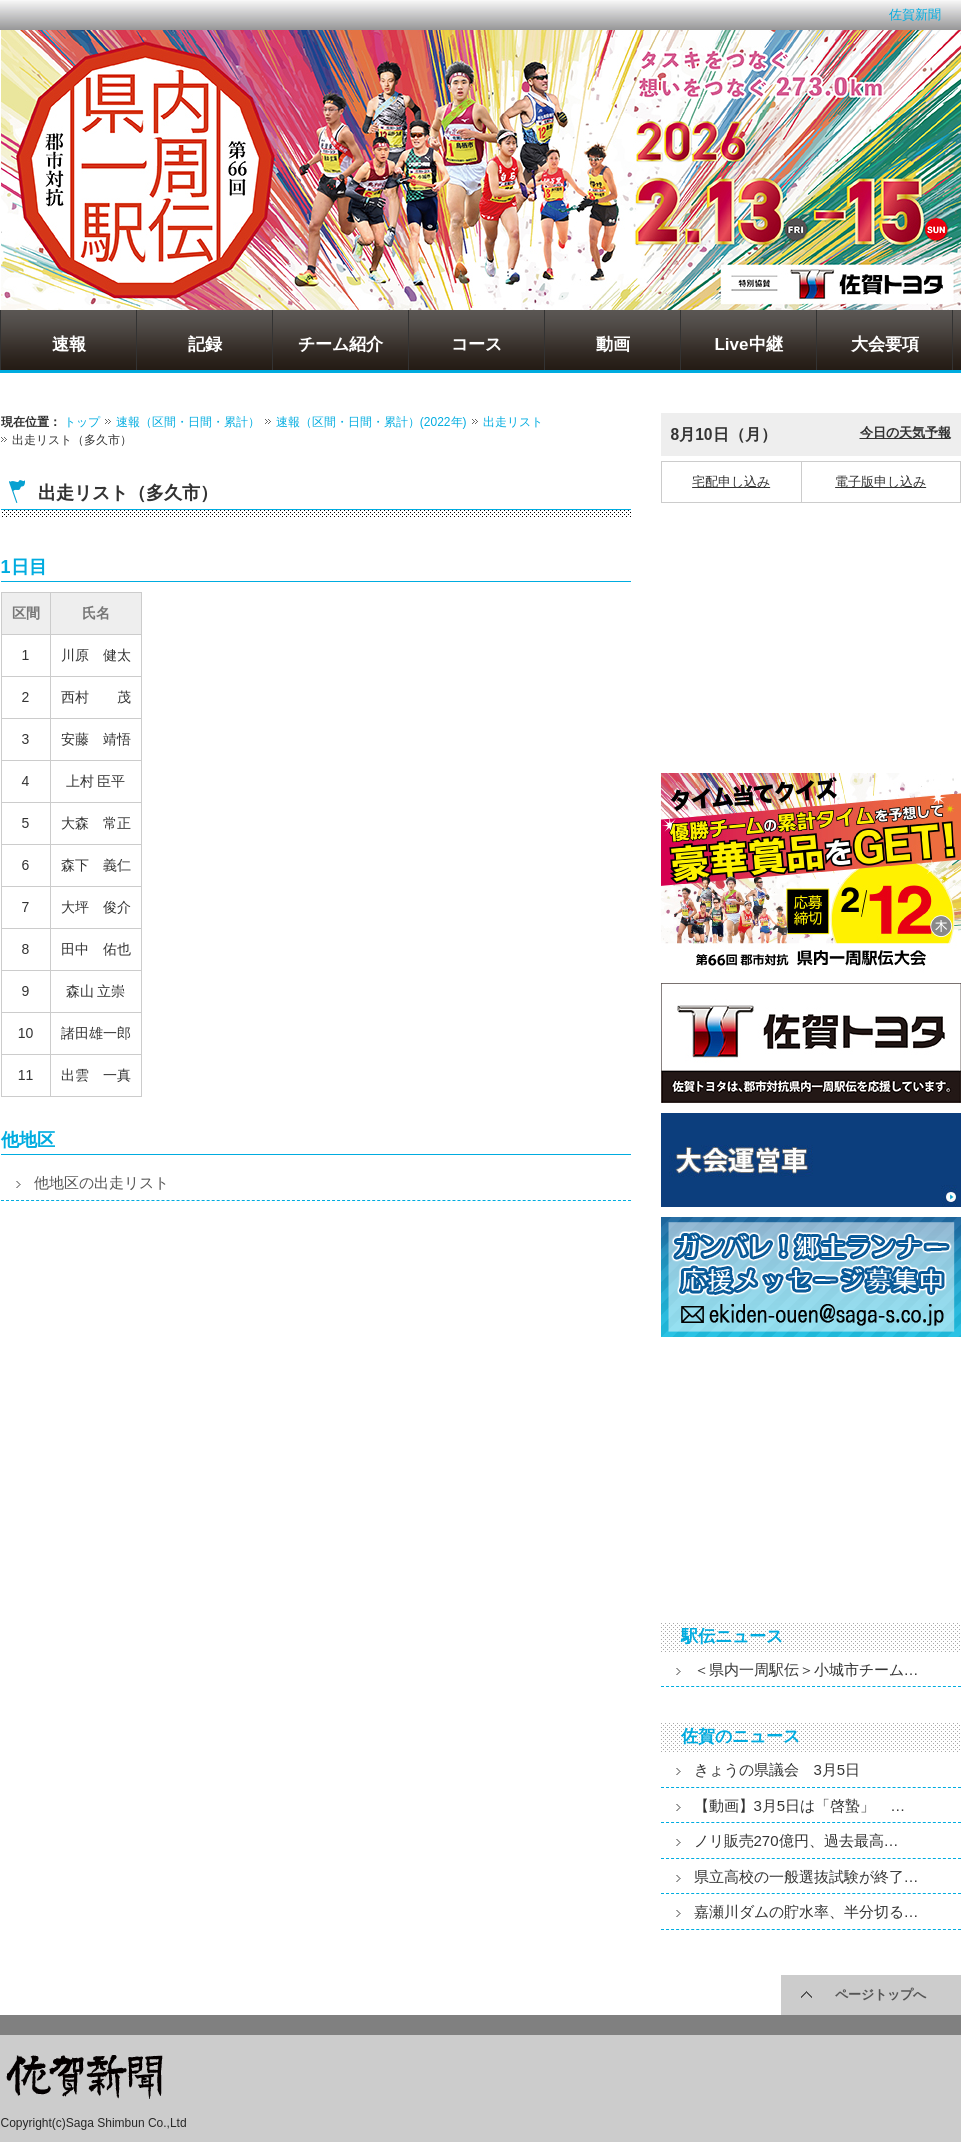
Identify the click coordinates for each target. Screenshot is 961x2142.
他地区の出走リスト (101, 1182)
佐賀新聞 (915, 14)
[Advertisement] (156, 1393)
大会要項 (885, 344)
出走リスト (513, 422)
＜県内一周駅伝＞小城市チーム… (806, 1669)
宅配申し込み (731, 481)
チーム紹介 (340, 344)
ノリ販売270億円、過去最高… (796, 1840)
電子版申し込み (880, 481)
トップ (82, 422)
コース (476, 344)
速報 (69, 344)
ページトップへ (880, 1994)
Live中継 (748, 344)
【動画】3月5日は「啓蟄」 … (800, 1805)
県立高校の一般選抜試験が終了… (806, 1876)
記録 (205, 344)
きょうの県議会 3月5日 (777, 1769)
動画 (613, 344)
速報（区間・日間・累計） (188, 422)
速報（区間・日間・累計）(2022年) (371, 422)
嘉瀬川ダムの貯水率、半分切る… (806, 1911)
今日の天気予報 (905, 432)
